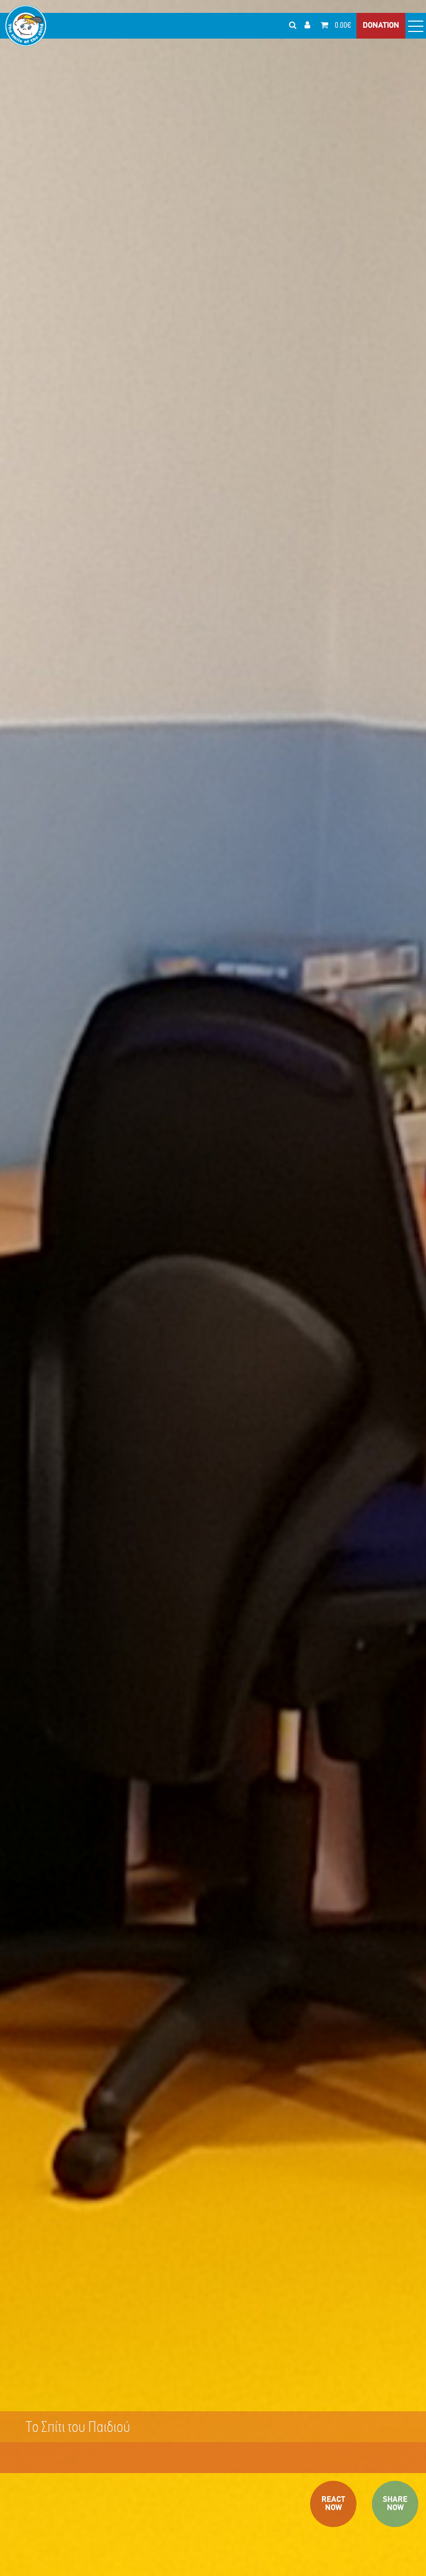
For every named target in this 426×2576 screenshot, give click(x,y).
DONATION (381, 26)
